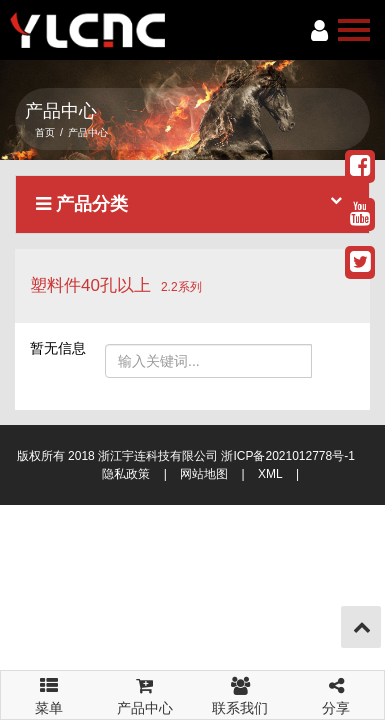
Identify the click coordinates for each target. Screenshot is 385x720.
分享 (336, 693)
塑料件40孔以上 (90, 285)
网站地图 (204, 474)
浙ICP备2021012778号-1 (287, 456)
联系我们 (241, 693)
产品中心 (145, 693)
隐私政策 (126, 474)
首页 (45, 132)
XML (270, 474)
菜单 (49, 687)
